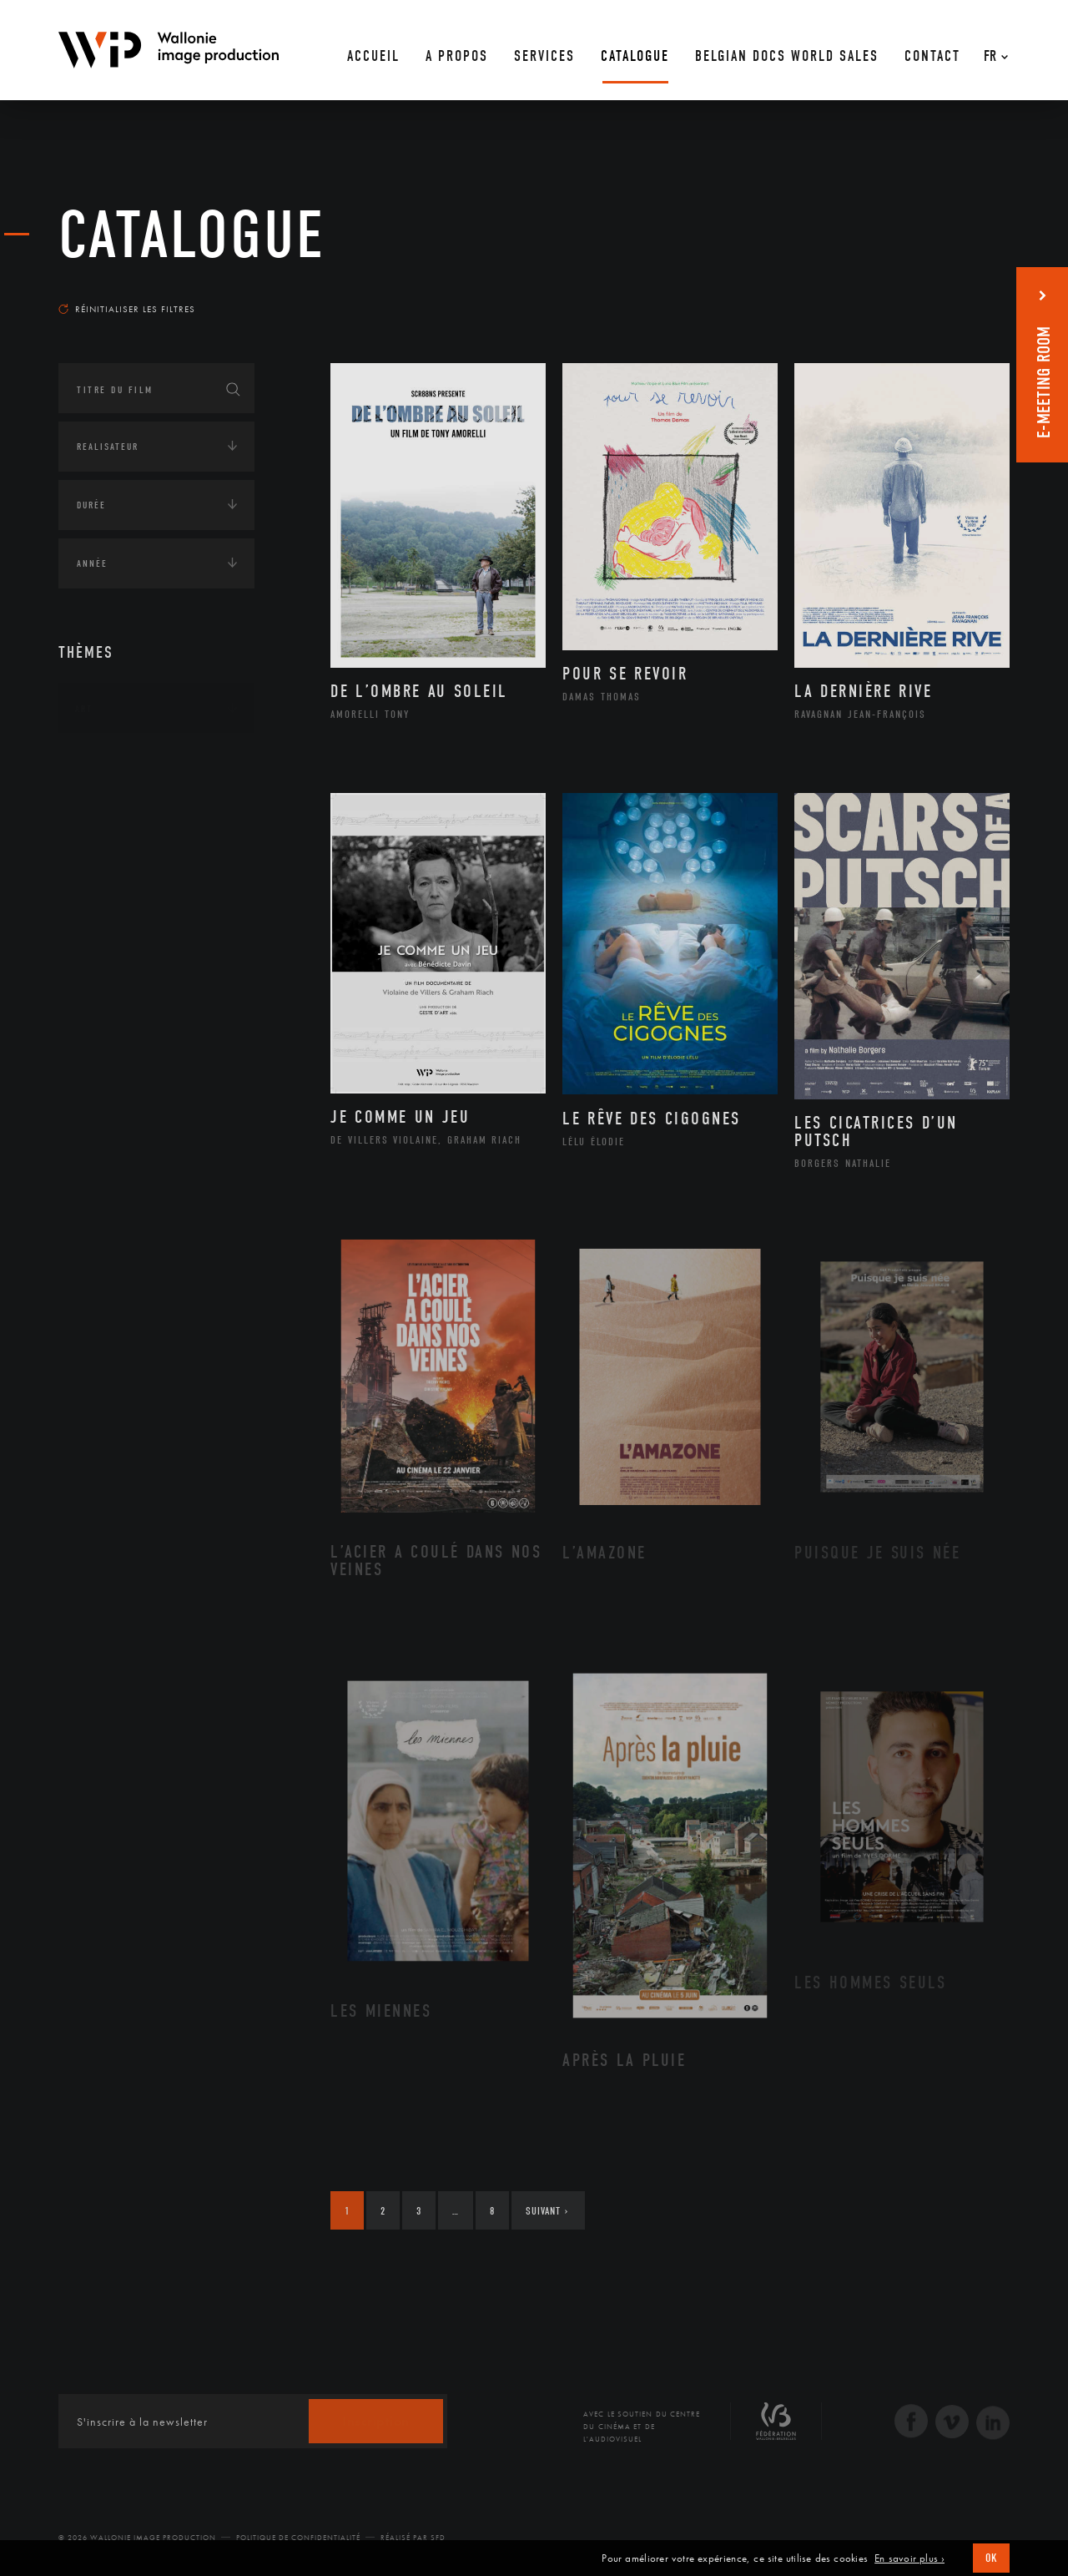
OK (991, 2558)
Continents (105, 760)
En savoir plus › (909, 2558)
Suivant (547, 2211)
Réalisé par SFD (413, 2538)
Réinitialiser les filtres (126, 309)
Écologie (98, 812)
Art (84, 709)
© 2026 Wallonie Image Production (137, 2538)
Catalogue (191, 235)
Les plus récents (968, 293)
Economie (99, 864)
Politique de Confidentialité (298, 2538)
